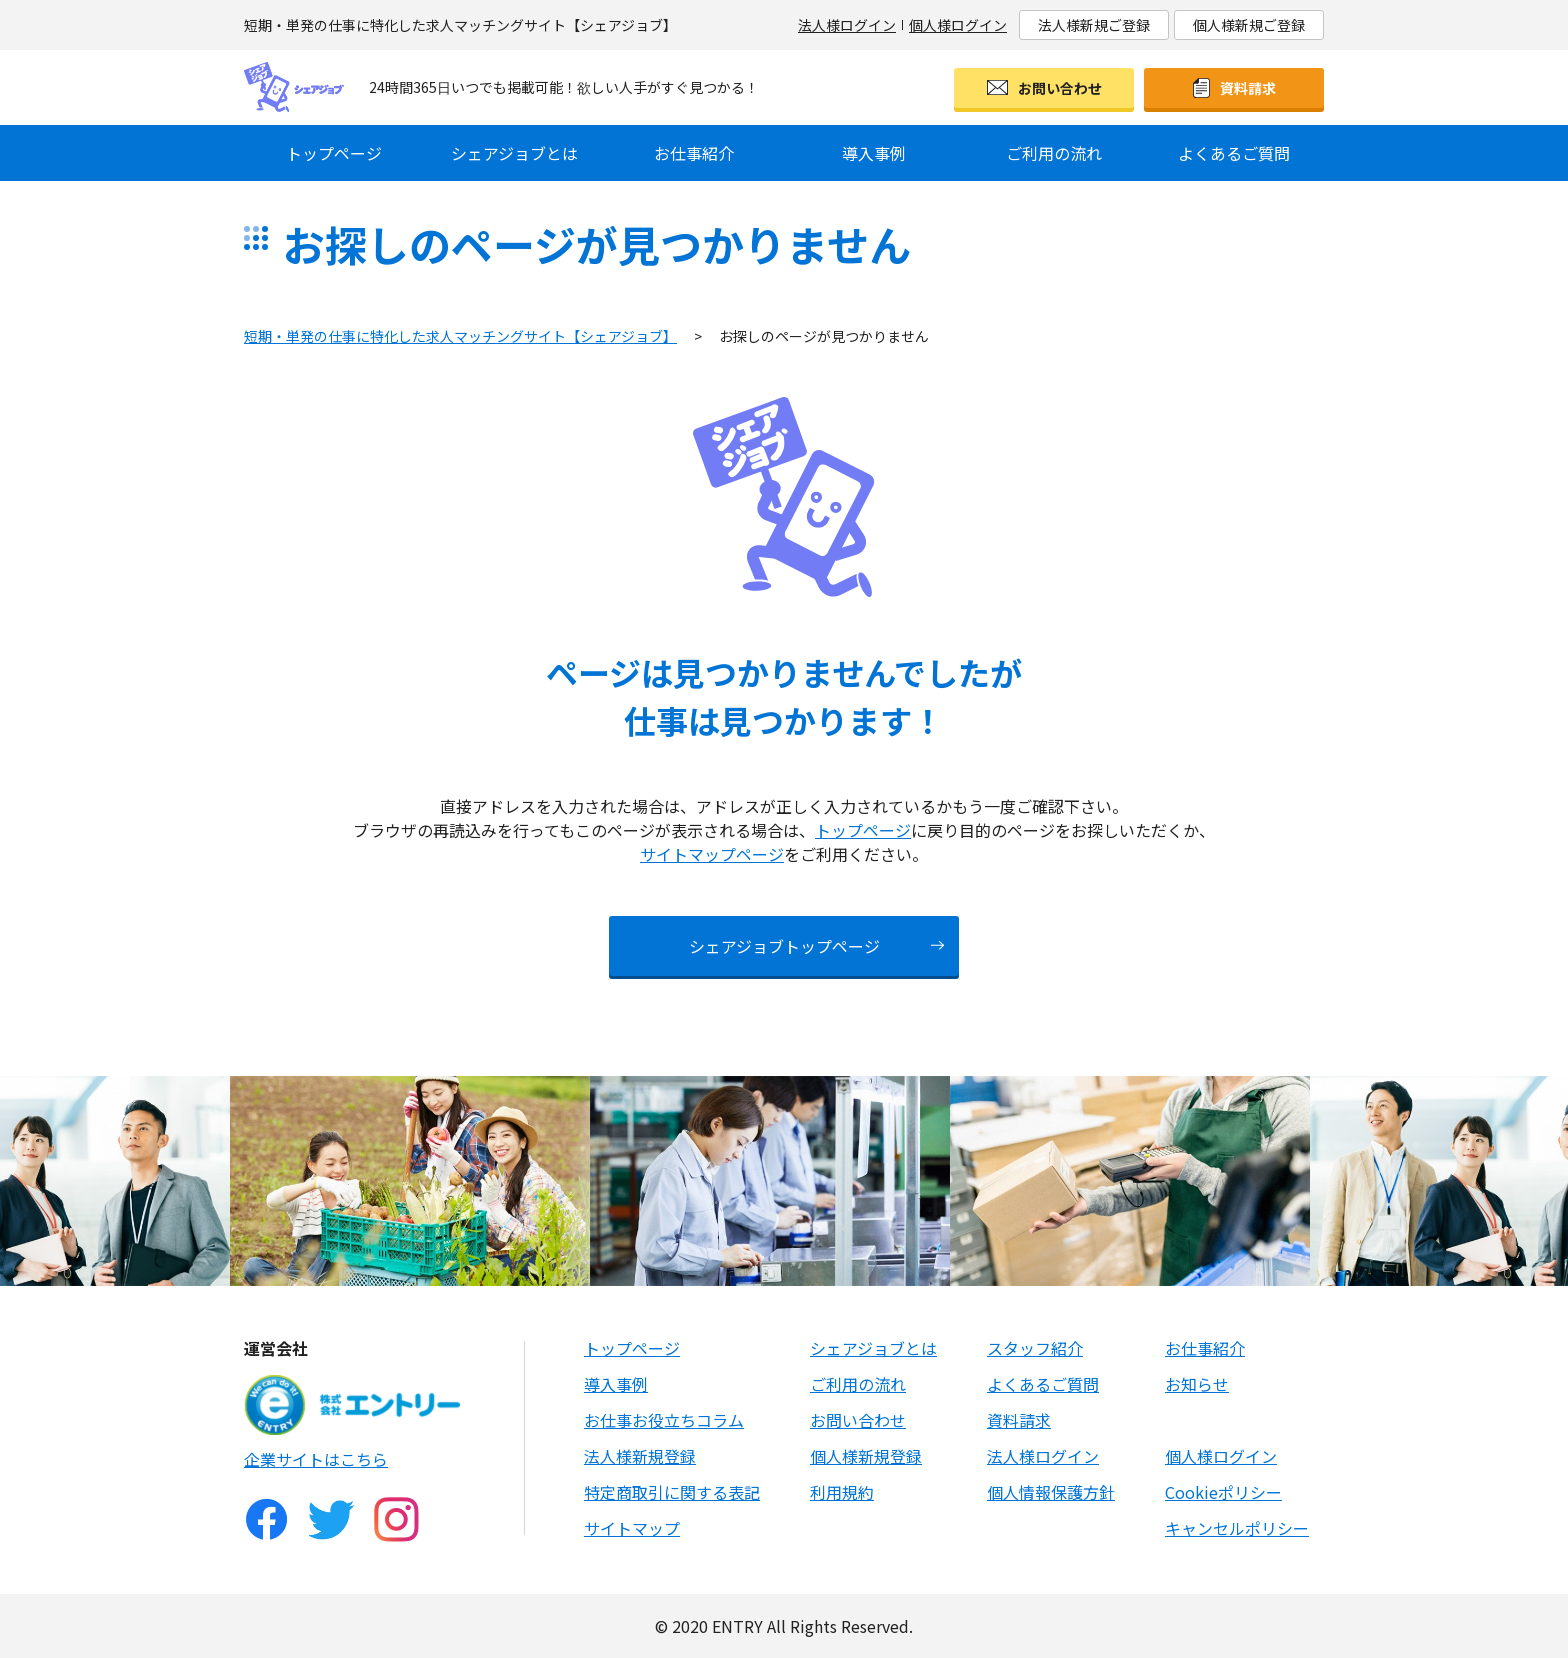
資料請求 (1248, 88)
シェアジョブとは (514, 153)
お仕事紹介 (694, 153)
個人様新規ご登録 (1249, 25)
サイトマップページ (712, 854)
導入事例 (874, 153)
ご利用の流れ (1054, 153)
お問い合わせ (1060, 88)
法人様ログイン (847, 25)
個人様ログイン (958, 25)
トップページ (334, 153)
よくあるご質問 (1234, 153)
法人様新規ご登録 (1094, 25)
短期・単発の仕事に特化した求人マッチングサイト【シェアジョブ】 (460, 336)
